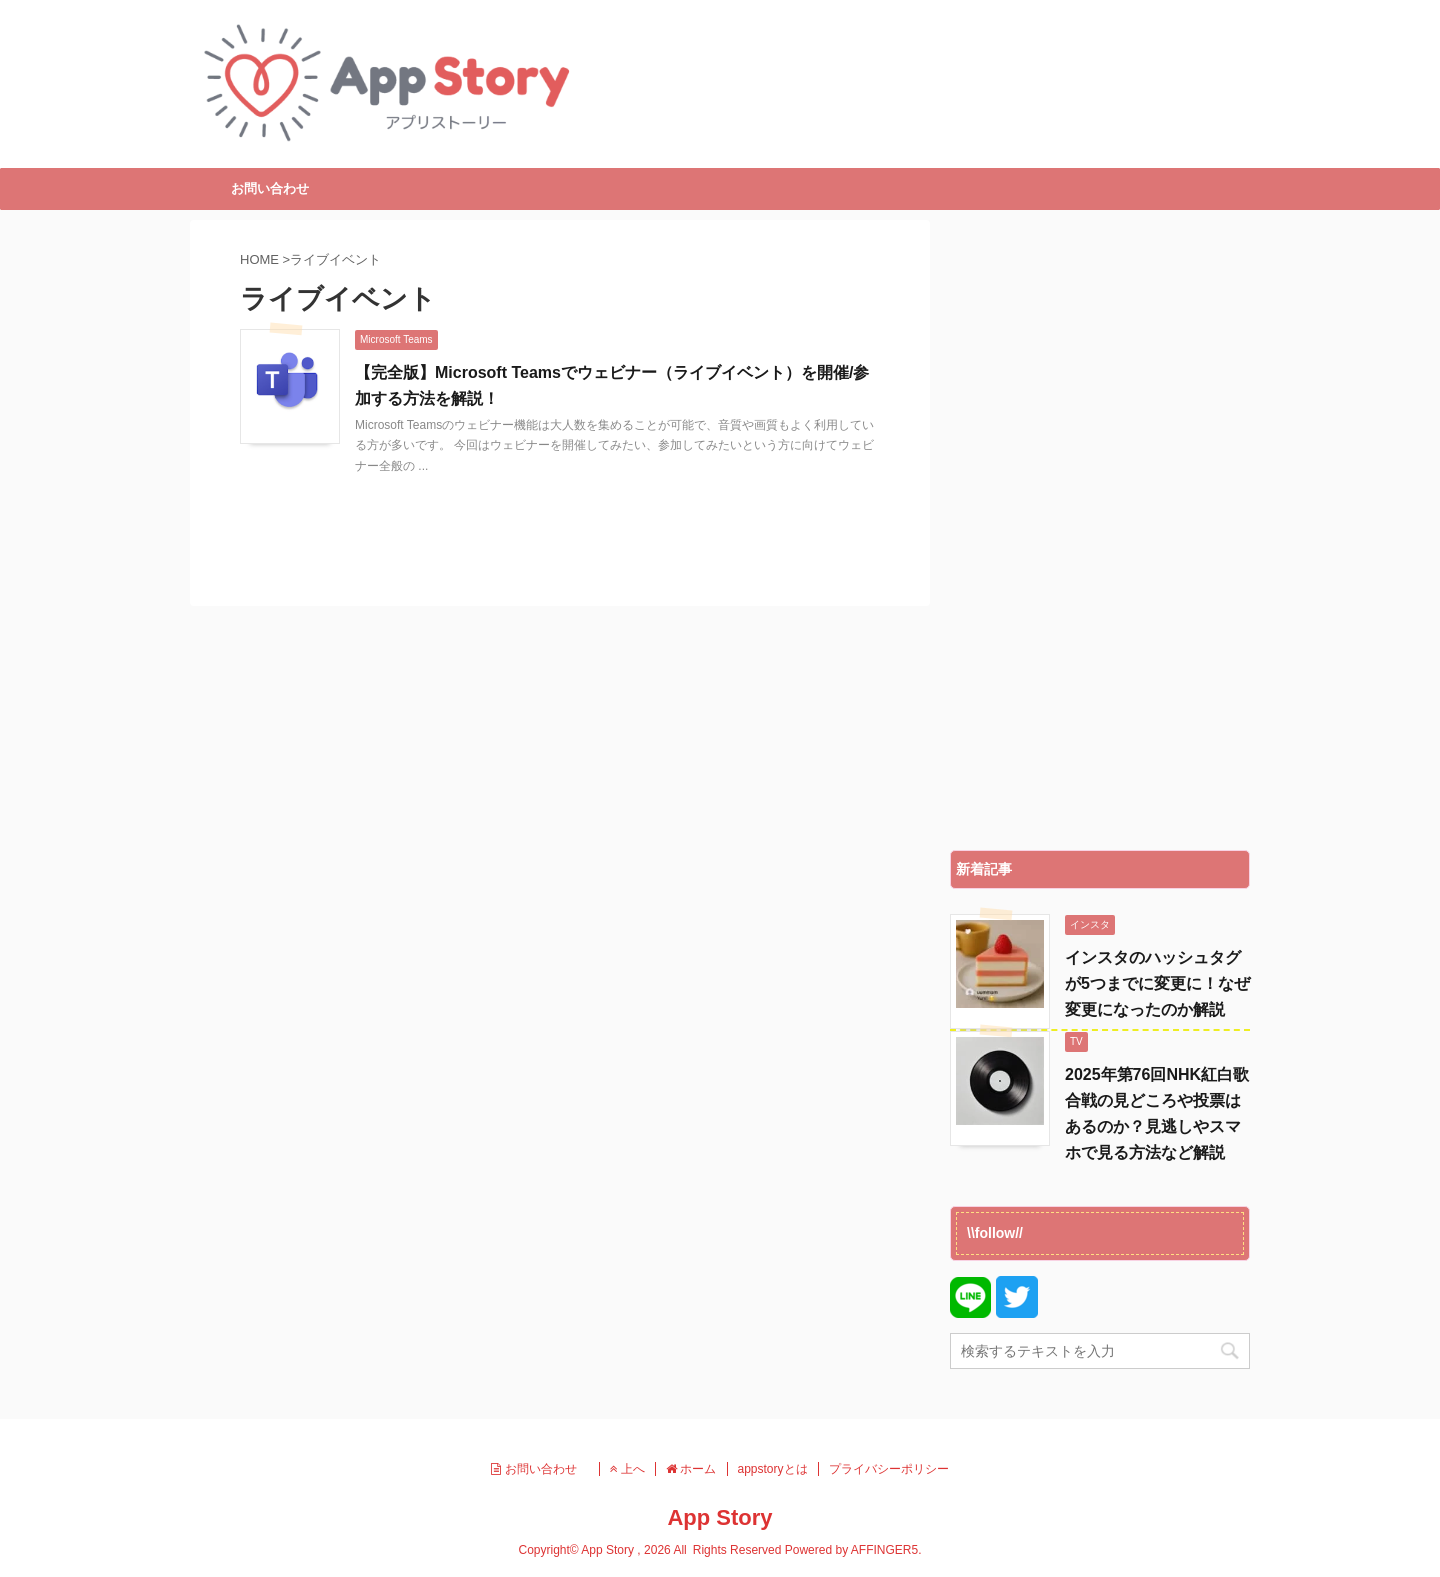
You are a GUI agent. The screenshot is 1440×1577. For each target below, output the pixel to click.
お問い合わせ (270, 188)
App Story (719, 1517)
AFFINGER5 (884, 1550)
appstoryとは (773, 1469)
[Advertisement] (1100, 530)
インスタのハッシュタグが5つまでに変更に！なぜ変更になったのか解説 (1157, 983)
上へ (627, 1469)
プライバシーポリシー (889, 1469)
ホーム (691, 1469)
